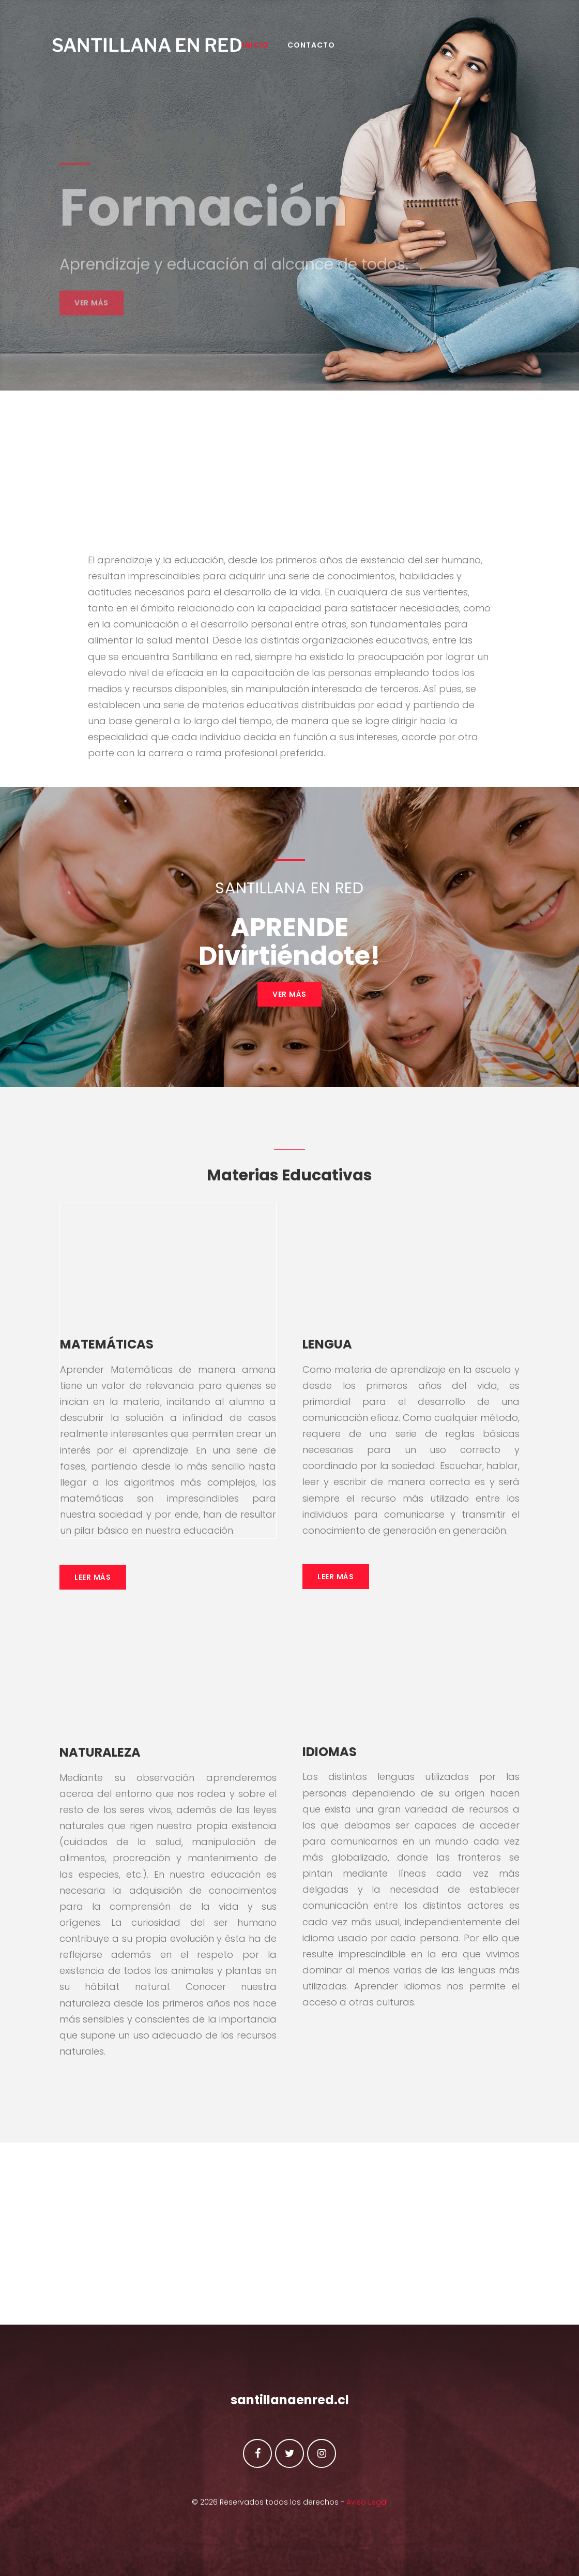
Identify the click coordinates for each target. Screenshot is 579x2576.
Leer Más (92, 1582)
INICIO (279, 50)
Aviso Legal (367, 2502)
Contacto (334, 50)
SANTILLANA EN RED (154, 50)
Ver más (91, 325)
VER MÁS (289, 999)
